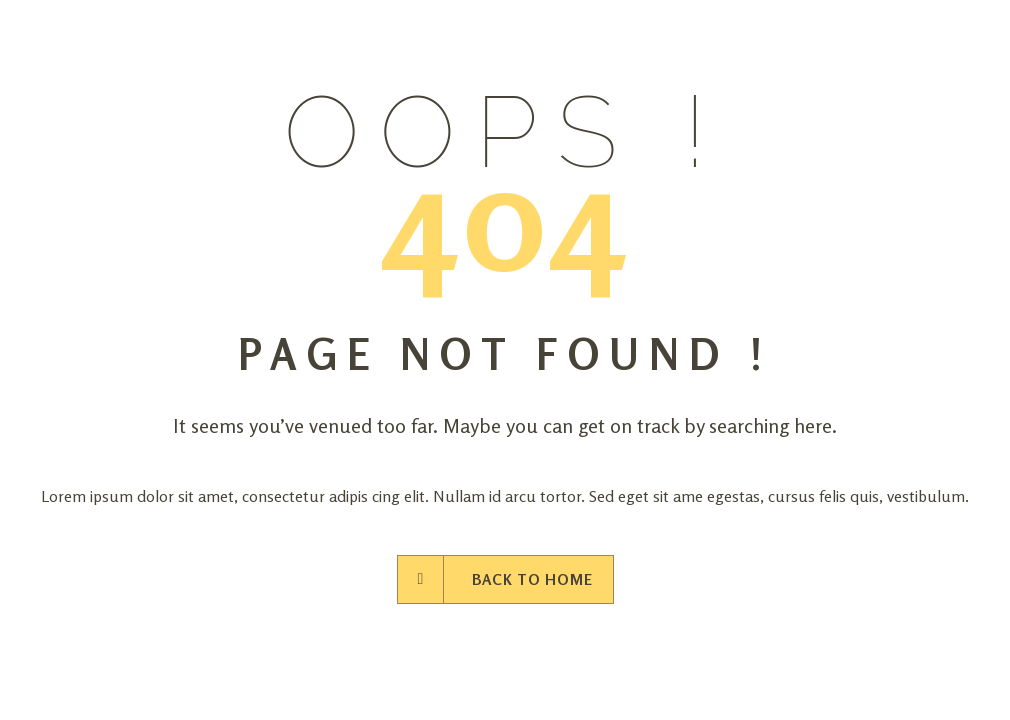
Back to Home (505, 579)
